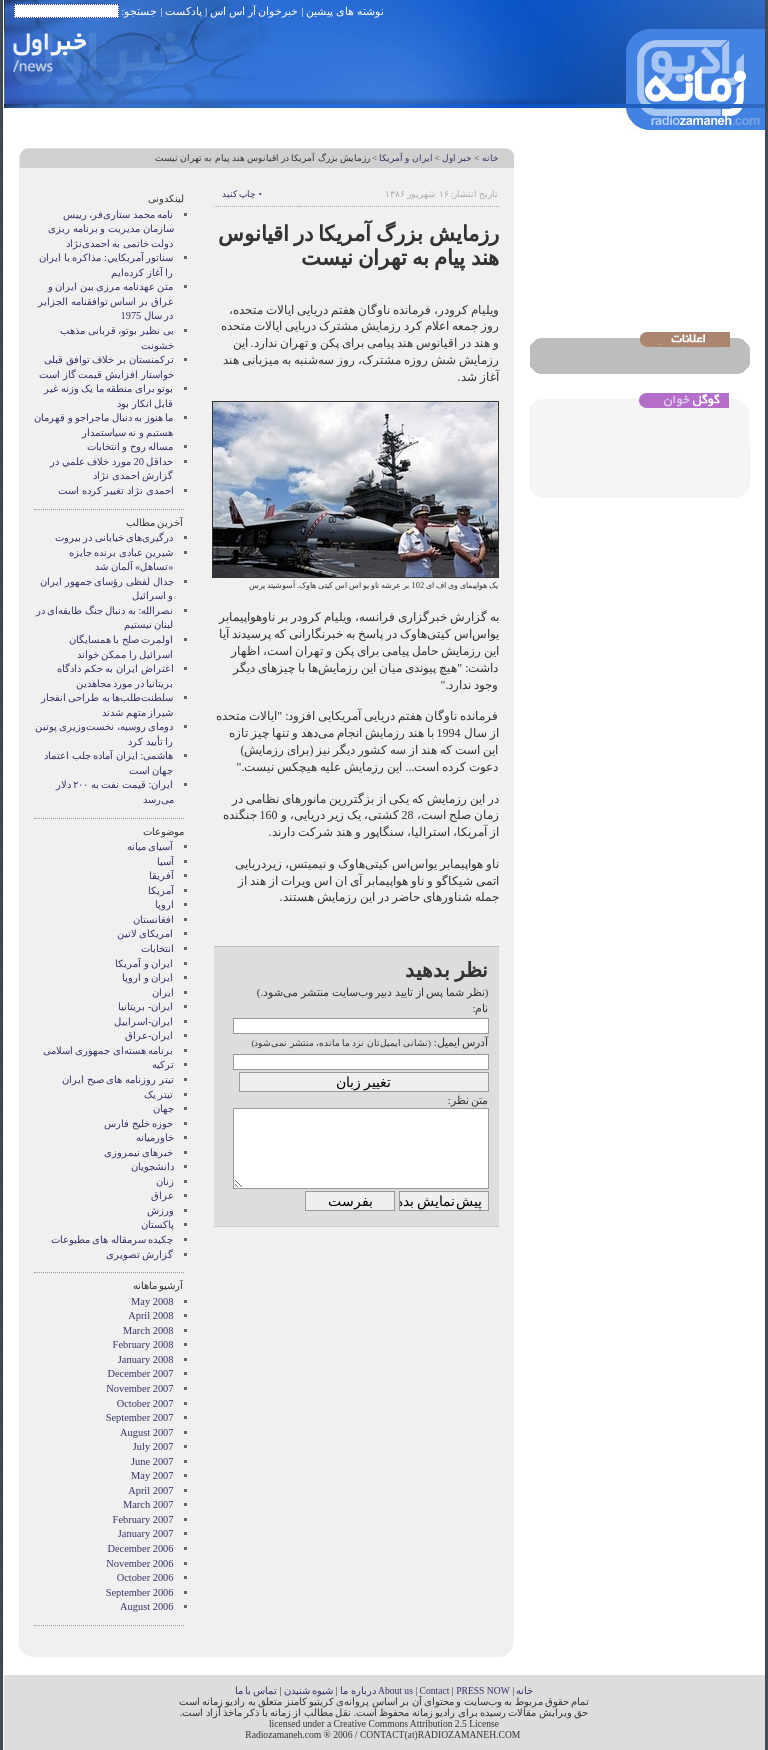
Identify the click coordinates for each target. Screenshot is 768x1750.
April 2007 (150, 1490)
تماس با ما (256, 1690)
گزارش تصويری (140, 1254)
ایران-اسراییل (143, 1021)
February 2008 (143, 1344)
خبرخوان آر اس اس (254, 11)
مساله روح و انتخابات (130, 446)
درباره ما (357, 1690)
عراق (162, 1195)
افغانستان (153, 919)
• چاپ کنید (241, 194)
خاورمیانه (155, 1137)
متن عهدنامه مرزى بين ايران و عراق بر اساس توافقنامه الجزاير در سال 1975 (105, 301)
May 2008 (152, 1301)
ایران (163, 992)
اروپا (164, 904)
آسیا (165, 861)
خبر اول (457, 158)
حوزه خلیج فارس (138, 1123)
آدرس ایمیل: (461, 1042)
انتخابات (157, 948)
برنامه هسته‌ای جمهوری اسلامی (108, 1050)
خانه (490, 158)
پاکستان (157, 1224)
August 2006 (146, 1606)
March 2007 (148, 1504)
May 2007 (152, 1475)
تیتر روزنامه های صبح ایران (117, 1079)
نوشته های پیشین (345, 11)
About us (395, 1690)
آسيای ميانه (150, 846)
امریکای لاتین (145, 933)
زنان (165, 1181)
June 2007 (152, 1461)
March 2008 (148, 1330)
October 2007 (145, 1403)
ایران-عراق (149, 1035)
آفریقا (161, 875)
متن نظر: (468, 1100)
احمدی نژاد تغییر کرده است (115, 490)
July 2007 (153, 1446)
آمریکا (161, 890)
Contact (435, 1690)
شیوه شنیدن (308, 1690)
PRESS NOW (483, 1690)
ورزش (160, 1210)
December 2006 (140, 1548)
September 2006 (140, 1592)
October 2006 (145, 1577)
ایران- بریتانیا (145, 1006)
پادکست (183, 11)
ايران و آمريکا (405, 158)
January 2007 (146, 1533)
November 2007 (139, 1388)
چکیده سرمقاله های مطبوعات (112, 1239)
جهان (163, 1108)
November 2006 (139, 1563)
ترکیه (163, 1064)
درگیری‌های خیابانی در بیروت (114, 537)
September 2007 (140, 1417)
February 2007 (143, 1519)
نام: (480, 1008)
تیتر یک (159, 1094)
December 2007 (140, 1373)
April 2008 (150, 1315)
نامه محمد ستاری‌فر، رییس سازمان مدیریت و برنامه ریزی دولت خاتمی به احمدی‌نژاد (110, 229)
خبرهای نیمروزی (139, 1152)
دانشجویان (152, 1166)
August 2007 (146, 1432)
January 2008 (146, 1359)
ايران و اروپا (147, 977)
